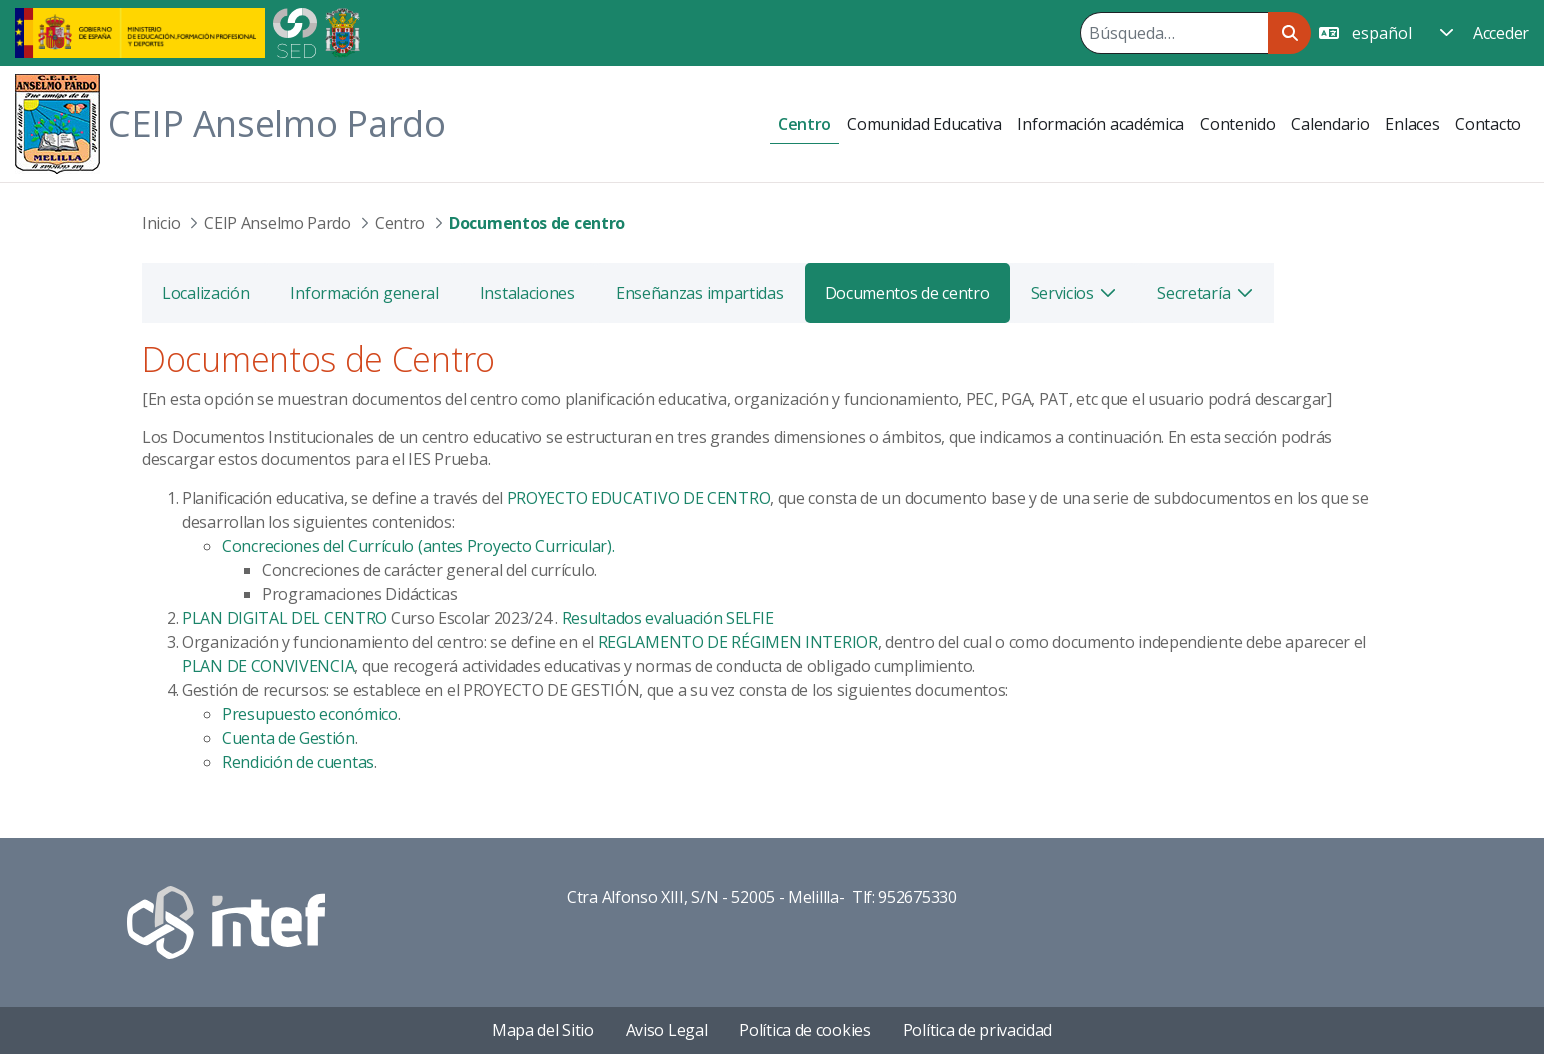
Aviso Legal (667, 1030)
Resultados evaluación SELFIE (668, 618)
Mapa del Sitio (543, 1030)
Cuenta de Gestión (288, 738)
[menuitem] (804, 124)
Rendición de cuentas (298, 762)
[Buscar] (1174, 33)
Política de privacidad (977, 1030)
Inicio (161, 223)
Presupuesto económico (310, 714)
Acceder (1501, 33)
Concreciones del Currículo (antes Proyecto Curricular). (418, 546)
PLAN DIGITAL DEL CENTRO (284, 618)
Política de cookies (804, 1030)
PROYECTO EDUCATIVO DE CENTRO (639, 498)
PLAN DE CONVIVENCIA (268, 666)
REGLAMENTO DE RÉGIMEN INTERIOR (738, 642)
